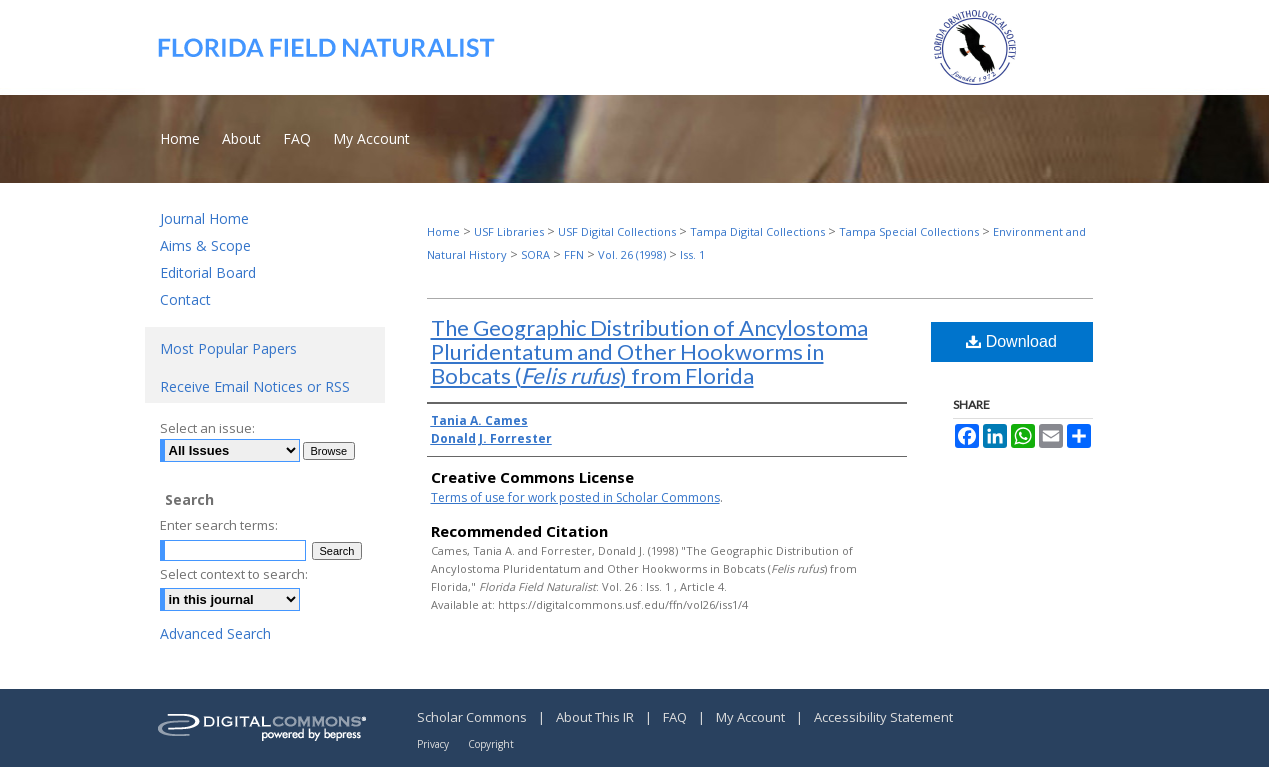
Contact (185, 299)
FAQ (676, 717)
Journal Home (204, 218)
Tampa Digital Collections (757, 231)
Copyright (491, 744)
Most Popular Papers (228, 348)
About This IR (596, 717)
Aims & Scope (205, 245)
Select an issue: (207, 428)
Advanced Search (215, 633)
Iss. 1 (692, 254)
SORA (535, 254)
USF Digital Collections (617, 231)
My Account (752, 717)
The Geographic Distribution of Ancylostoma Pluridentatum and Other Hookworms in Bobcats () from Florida (649, 351)
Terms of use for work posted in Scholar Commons (575, 497)
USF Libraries (509, 231)
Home (443, 231)
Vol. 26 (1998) (632, 254)
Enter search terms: (219, 525)
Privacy (434, 744)
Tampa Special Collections (909, 231)
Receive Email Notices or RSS (255, 386)
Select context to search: (234, 574)
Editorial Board (208, 272)
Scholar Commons (473, 717)
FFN (574, 254)
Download (1011, 341)
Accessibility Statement (883, 717)
